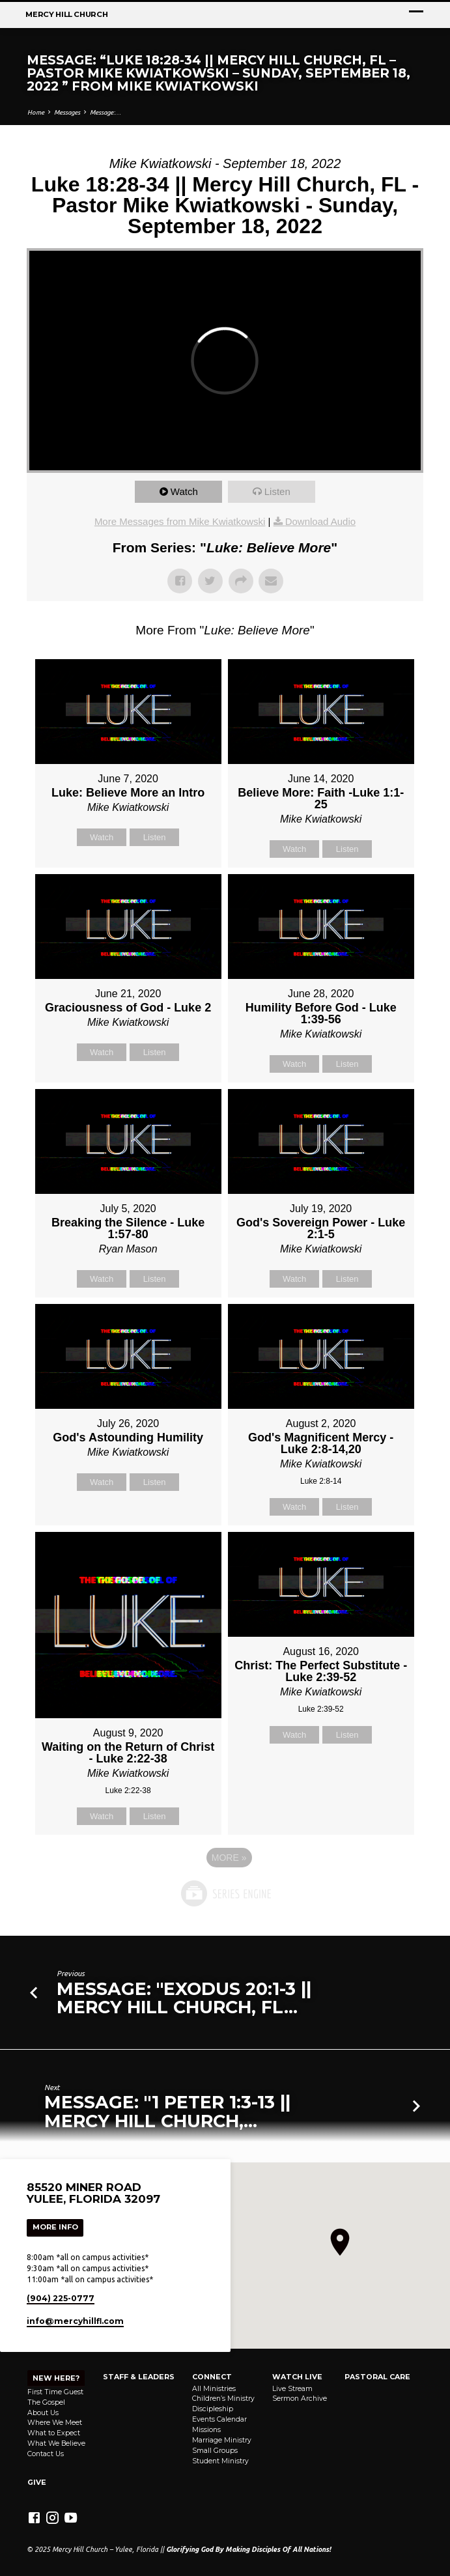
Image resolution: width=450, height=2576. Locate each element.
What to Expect (53, 2433)
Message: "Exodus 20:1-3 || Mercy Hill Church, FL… (184, 1998)
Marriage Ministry (221, 2440)
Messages (67, 112)
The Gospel (46, 2402)
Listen (277, 491)
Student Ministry (220, 2461)
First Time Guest (55, 2392)
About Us (43, 2413)
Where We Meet (54, 2422)
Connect (212, 2376)
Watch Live (297, 2376)
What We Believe (56, 2443)
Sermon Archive (299, 2398)
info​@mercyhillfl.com (75, 2321)
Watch (184, 491)
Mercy (66, 14)
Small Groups (215, 2450)
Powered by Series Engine (225, 1893)
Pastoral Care (377, 2376)
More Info (55, 2226)
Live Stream (292, 2389)
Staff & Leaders (139, 2376)
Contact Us (45, 2454)
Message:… (105, 112)
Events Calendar (219, 2419)
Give (36, 2482)
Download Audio (320, 521)
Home (35, 112)
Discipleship (212, 2409)
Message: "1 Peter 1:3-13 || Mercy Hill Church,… (167, 2111)
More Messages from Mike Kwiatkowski (180, 521)
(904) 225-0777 (60, 2298)
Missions (206, 2430)
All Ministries (214, 2389)
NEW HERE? (56, 2378)
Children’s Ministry (223, 2398)
